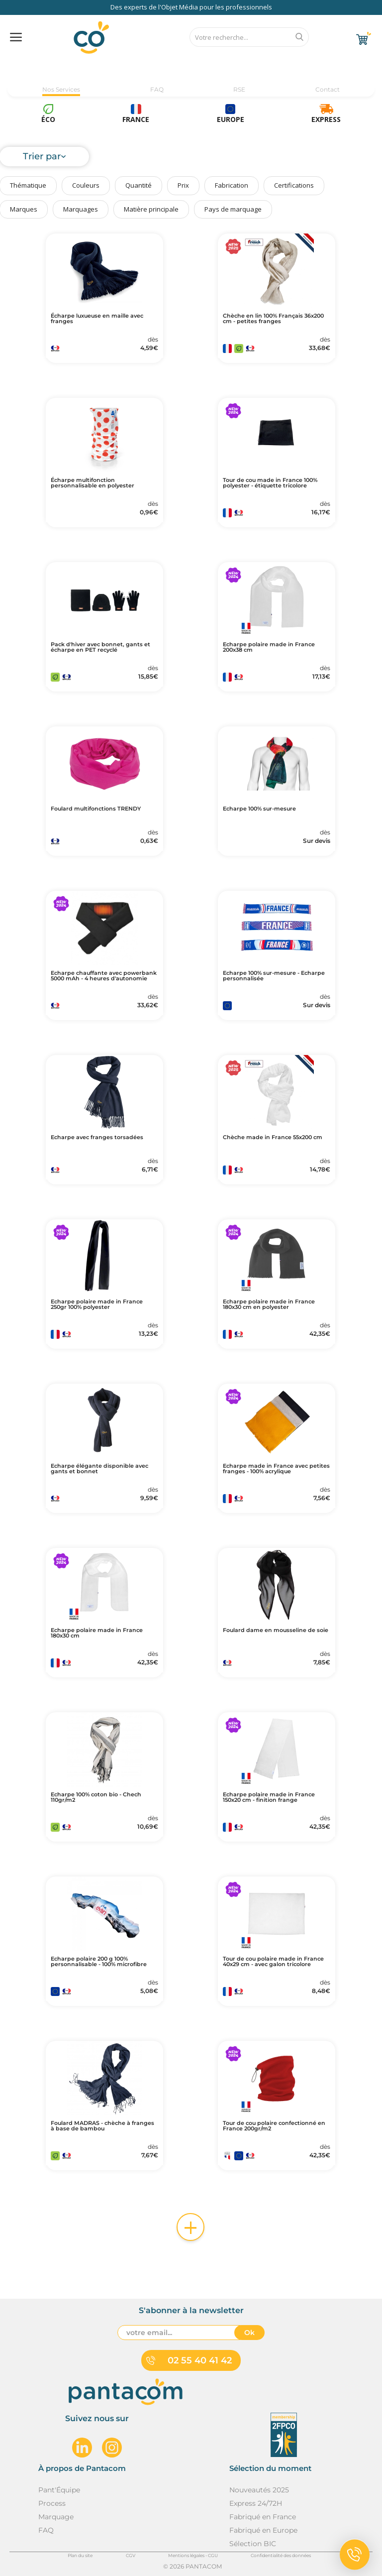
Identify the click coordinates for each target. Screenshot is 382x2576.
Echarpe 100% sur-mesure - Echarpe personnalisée (274, 975)
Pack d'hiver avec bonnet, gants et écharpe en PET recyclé (100, 647)
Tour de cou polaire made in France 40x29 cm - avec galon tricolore (273, 1961)
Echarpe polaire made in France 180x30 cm (97, 1633)
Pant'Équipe (59, 2489)
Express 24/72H (255, 2503)
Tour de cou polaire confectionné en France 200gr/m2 (274, 2125)
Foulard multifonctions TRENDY (96, 809)
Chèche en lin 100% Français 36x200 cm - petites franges (273, 318)
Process (52, 2503)
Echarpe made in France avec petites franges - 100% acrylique (276, 1468)
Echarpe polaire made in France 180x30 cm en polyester (269, 1304)
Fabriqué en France (262, 2516)
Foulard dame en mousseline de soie (275, 1630)
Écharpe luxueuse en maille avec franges (97, 318)
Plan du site (80, 2555)
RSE (239, 89)
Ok (249, 2332)
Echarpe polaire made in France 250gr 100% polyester (97, 1304)
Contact (327, 89)
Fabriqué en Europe (263, 2530)
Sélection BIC (252, 2543)
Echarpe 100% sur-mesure (259, 809)
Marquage (56, 2516)
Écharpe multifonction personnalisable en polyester (92, 482)
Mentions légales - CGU (193, 2555)
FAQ (157, 89)
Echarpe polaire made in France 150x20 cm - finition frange (269, 1797)
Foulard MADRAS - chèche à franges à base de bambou (102, 2125)
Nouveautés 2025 (259, 2489)
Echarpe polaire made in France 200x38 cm (269, 647)
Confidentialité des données (281, 2555)
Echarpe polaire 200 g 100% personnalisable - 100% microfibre (99, 1961)
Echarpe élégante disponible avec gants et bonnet (99, 1468)
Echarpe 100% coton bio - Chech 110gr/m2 (96, 1797)
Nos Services (61, 89)
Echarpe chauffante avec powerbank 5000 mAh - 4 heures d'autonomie (104, 975)
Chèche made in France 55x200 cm (272, 1137)
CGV (130, 2555)
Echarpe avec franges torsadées (97, 1137)
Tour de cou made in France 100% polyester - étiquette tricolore (270, 482)
